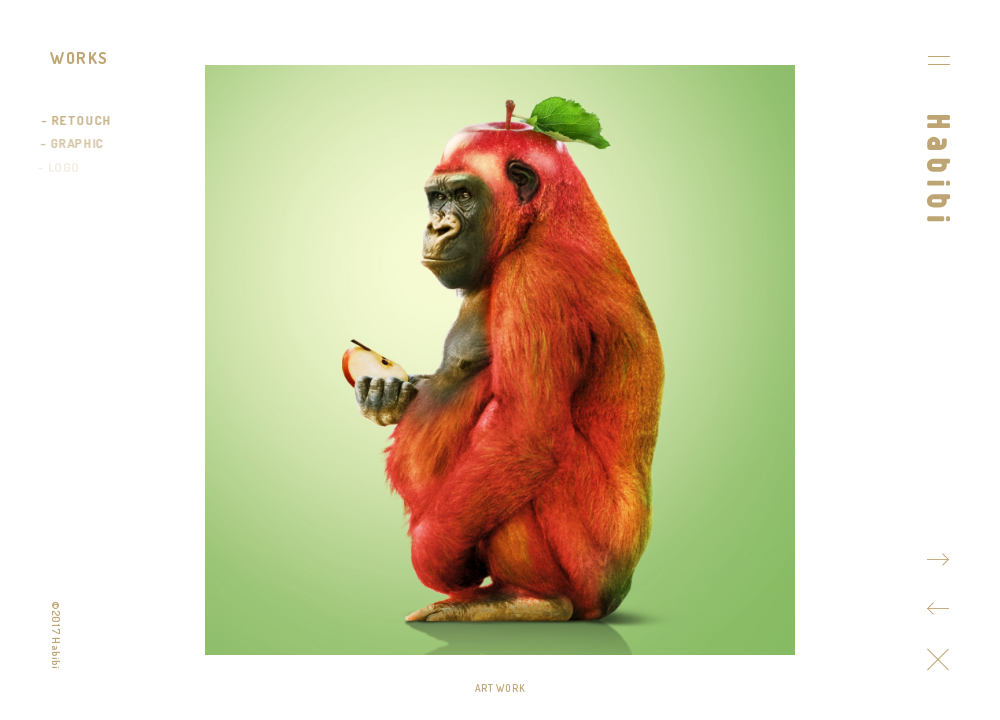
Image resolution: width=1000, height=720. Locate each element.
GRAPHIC (76, 143)
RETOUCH (81, 120)
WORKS (79, 58)
